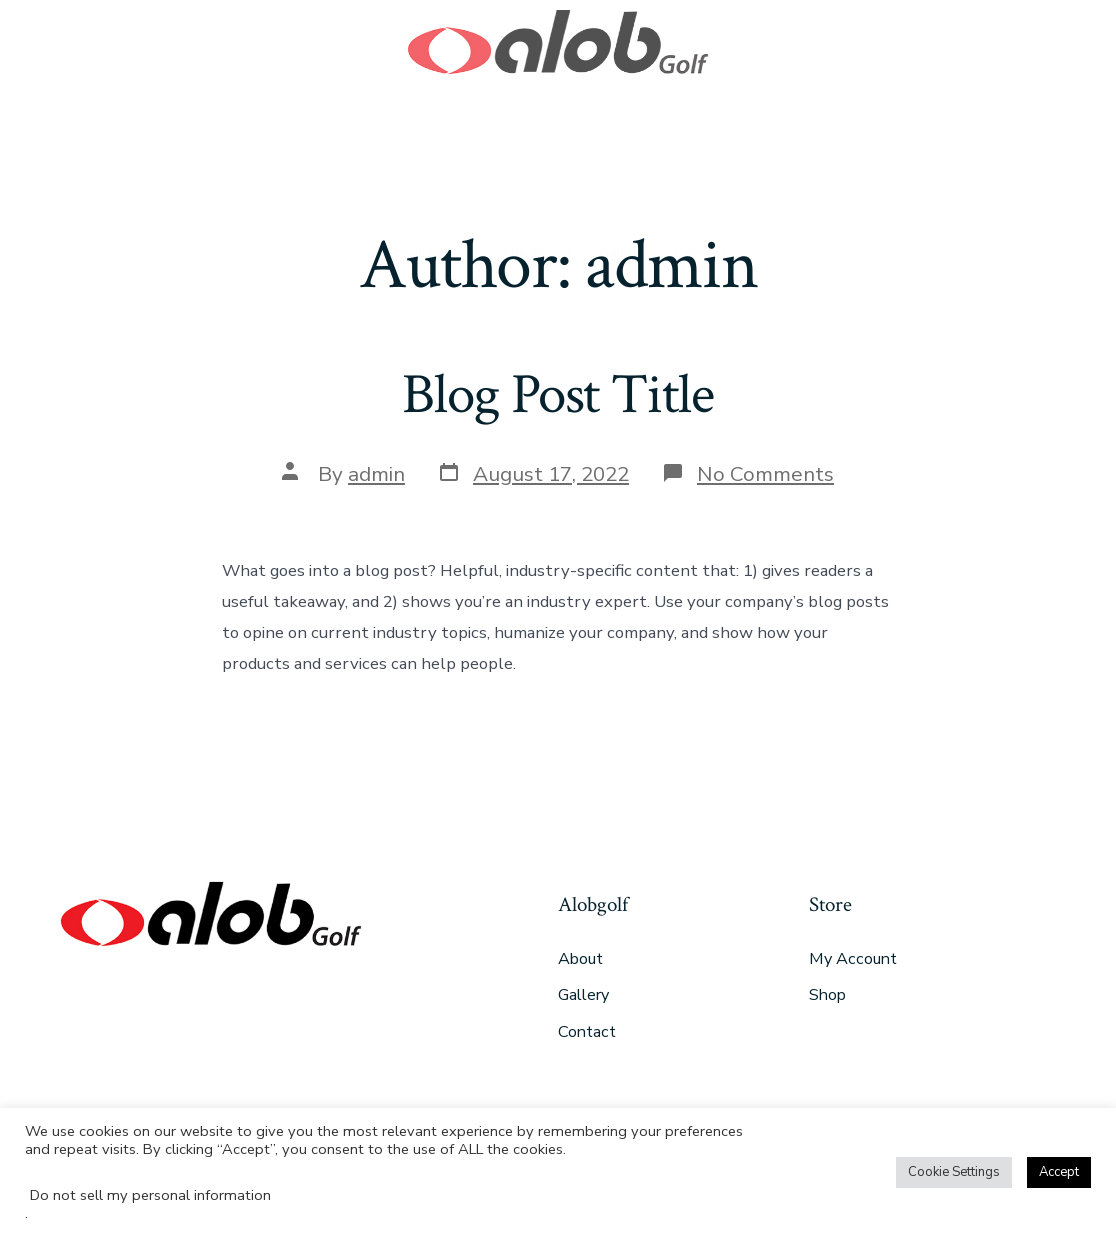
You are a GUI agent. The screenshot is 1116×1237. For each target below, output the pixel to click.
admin (376, 474)
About (580, 959)
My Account (853, 959)
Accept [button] (1059, 1172)
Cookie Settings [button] (954, 1172)
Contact (706, 155)
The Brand (533, 155)
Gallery (624, 155)
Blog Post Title (557, 395)
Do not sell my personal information (150, 1195)
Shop (827, 995)
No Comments (765, 474)
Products (425, 155)
